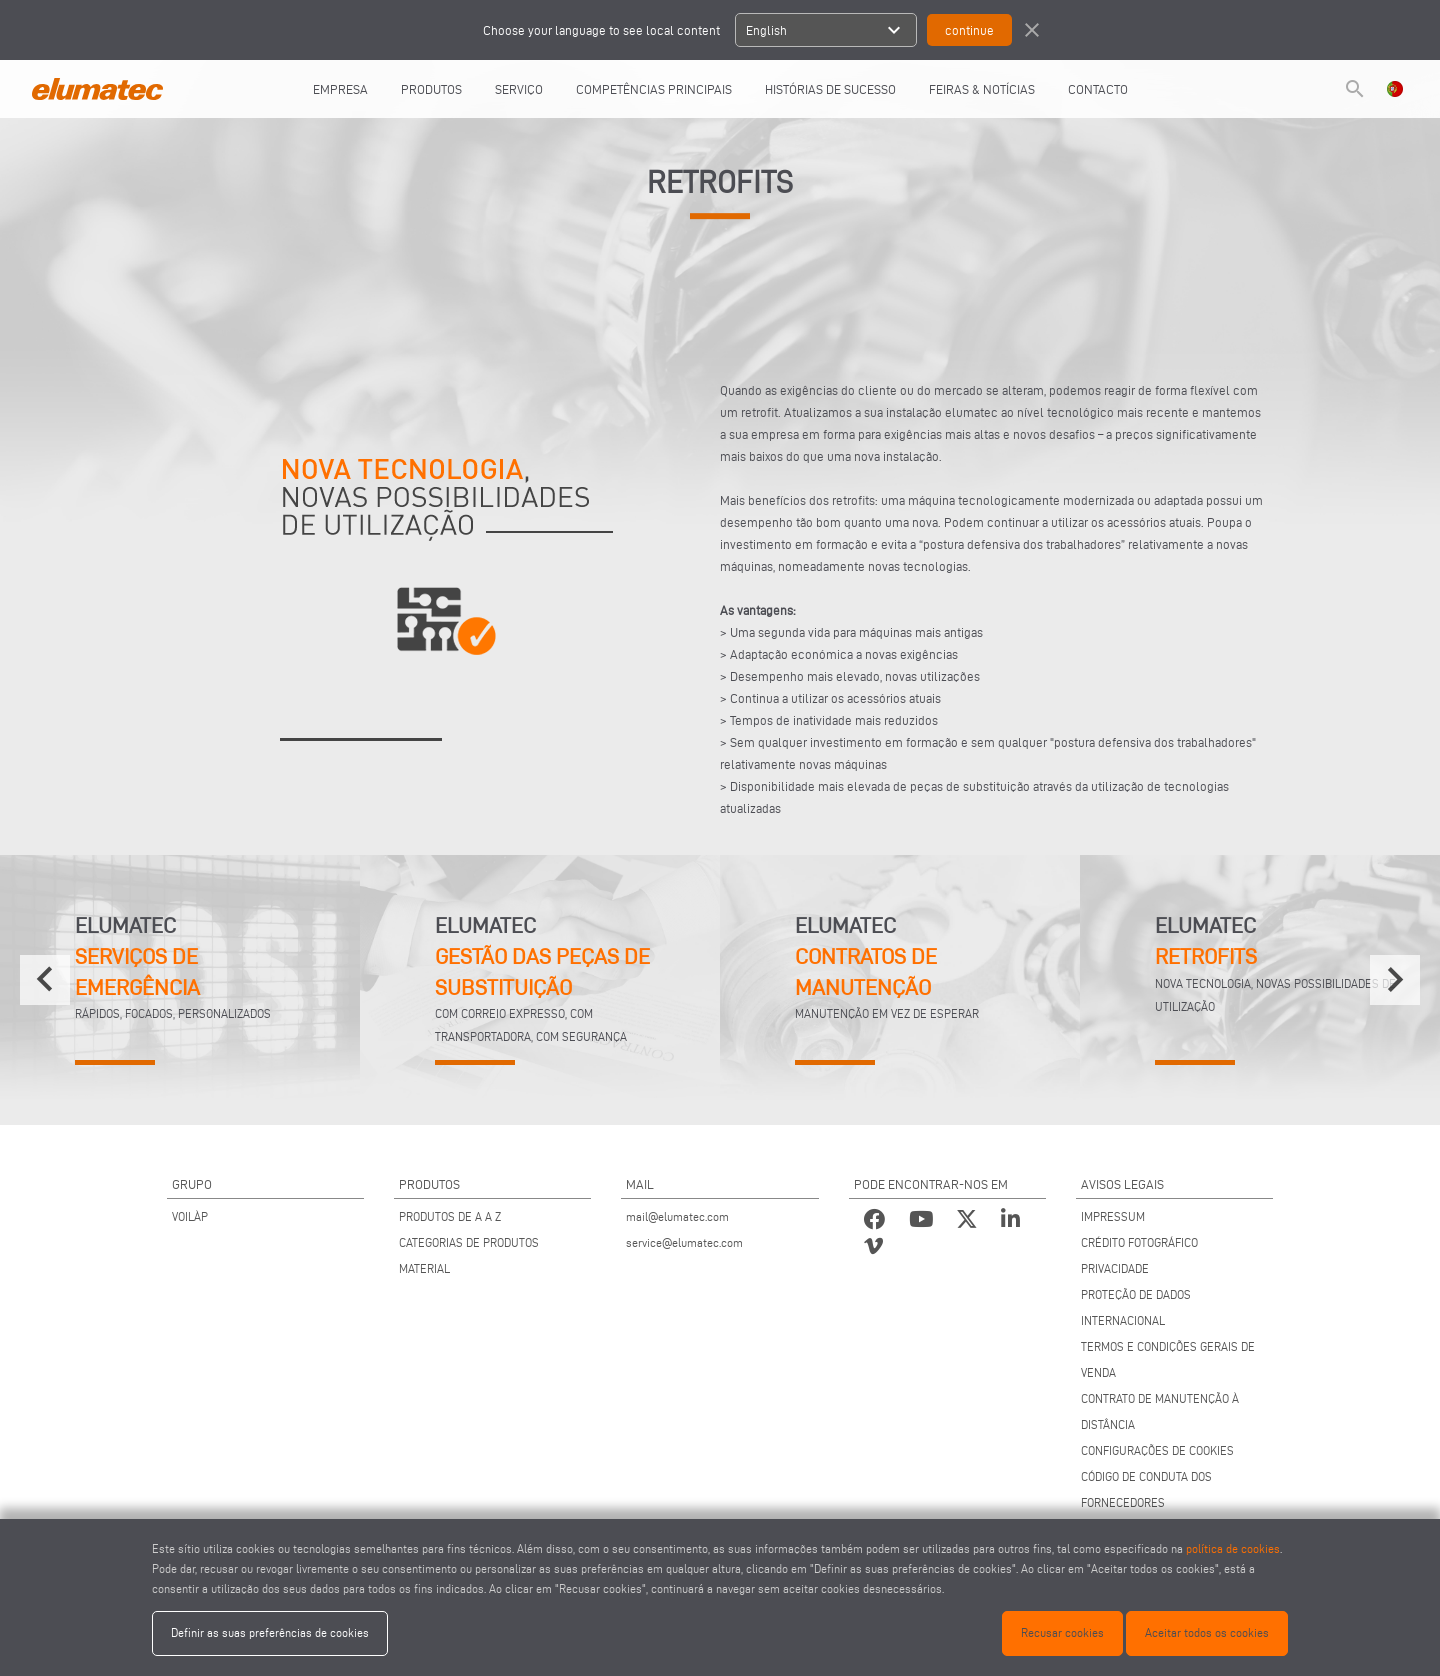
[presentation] (45, 980)
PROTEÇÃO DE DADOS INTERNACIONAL (1136, 1307)
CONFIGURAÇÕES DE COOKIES (1157, 1450)
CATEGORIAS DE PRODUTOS (469, 1242)
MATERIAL (424, 1268)
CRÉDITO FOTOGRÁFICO (1139, 1242)
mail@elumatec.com (677, 1216)
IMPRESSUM (1113, 1216)
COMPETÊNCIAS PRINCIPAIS (654, 89)
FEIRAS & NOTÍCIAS (982, 89)
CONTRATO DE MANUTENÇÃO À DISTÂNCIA (1160, 1411)
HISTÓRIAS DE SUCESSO (830, 89)
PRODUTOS (431, 89)
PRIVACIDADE (1115, 1268)
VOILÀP (190, 1216)
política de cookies (1233, 1548)
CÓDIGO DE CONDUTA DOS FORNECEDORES (1146, 1489)
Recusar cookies (1062, 1632)
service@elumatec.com (684, 1242)
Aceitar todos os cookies (1207, 1632)
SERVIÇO (519, 89)
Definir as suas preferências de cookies (270, 1632)
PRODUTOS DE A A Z (450, 1216)
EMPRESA (340, 89)
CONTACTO (1098, 89)
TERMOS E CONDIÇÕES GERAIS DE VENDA (1168, 1359)
